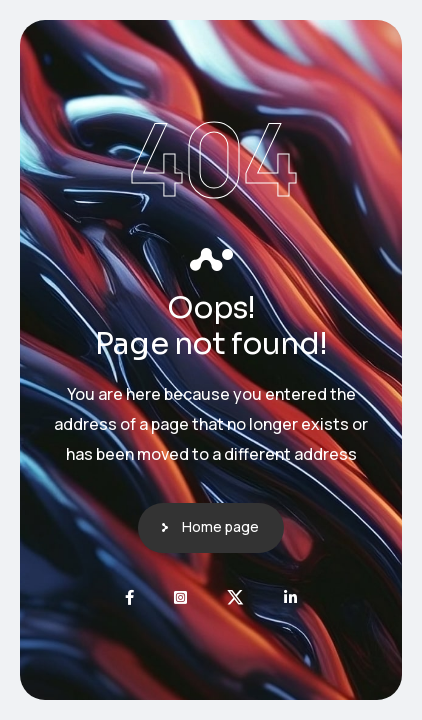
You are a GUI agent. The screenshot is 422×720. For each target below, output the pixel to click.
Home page (220, 526)
